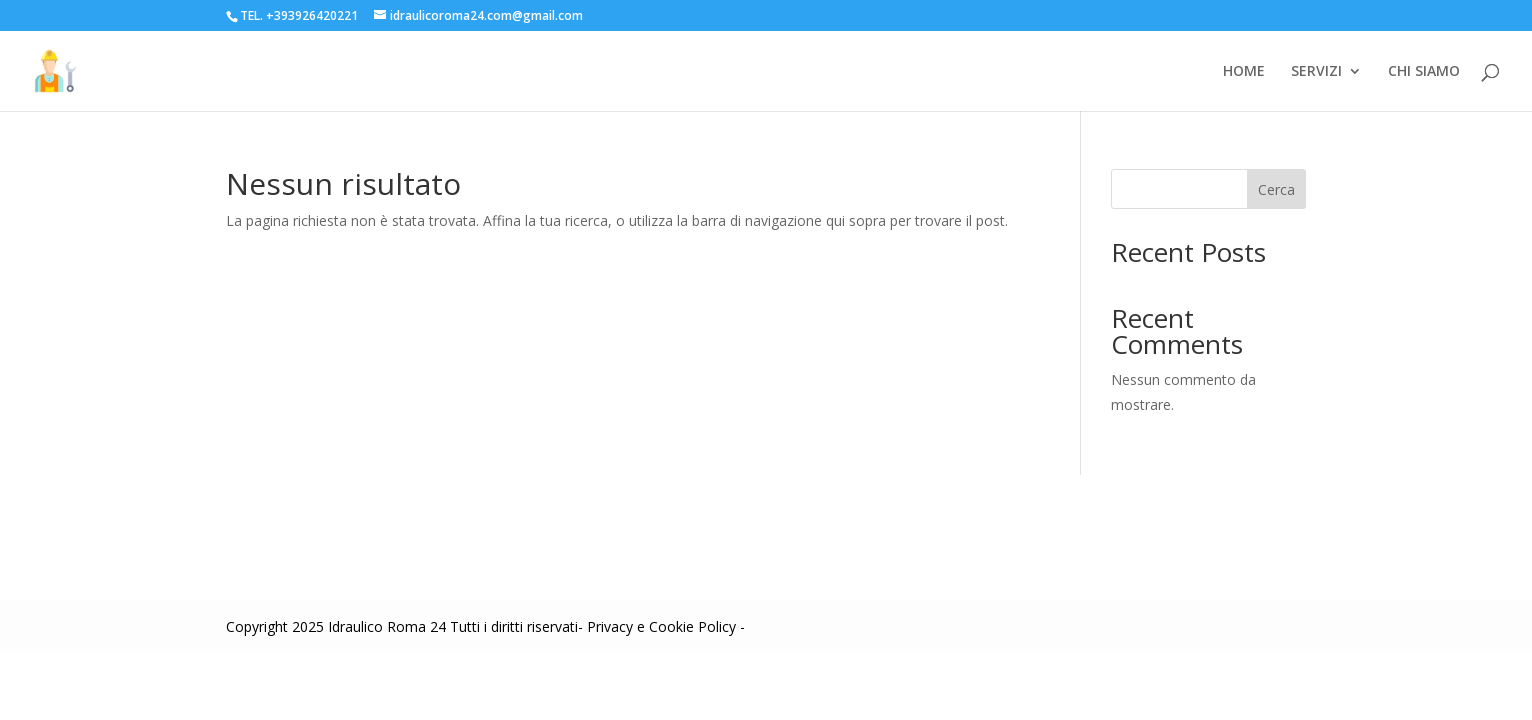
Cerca (1276, 189)
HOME (1244, 72)
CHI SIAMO (1424, 72)
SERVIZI (1316, 72)
